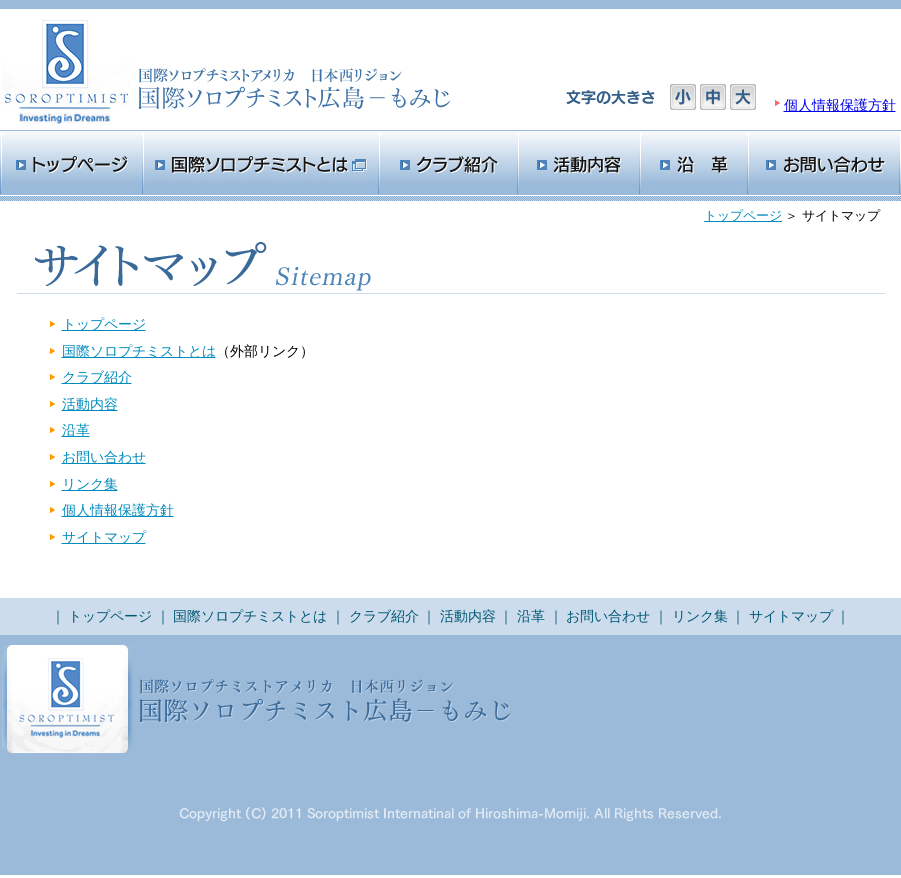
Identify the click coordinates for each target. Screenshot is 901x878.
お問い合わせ (104, 457)
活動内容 (90, 404)
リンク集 (90, 484)
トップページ (743, 215)
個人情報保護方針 (840, 105)
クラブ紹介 (97, 377)
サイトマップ (104, 537)
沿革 (76, 430)
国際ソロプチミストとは (139, 351)
